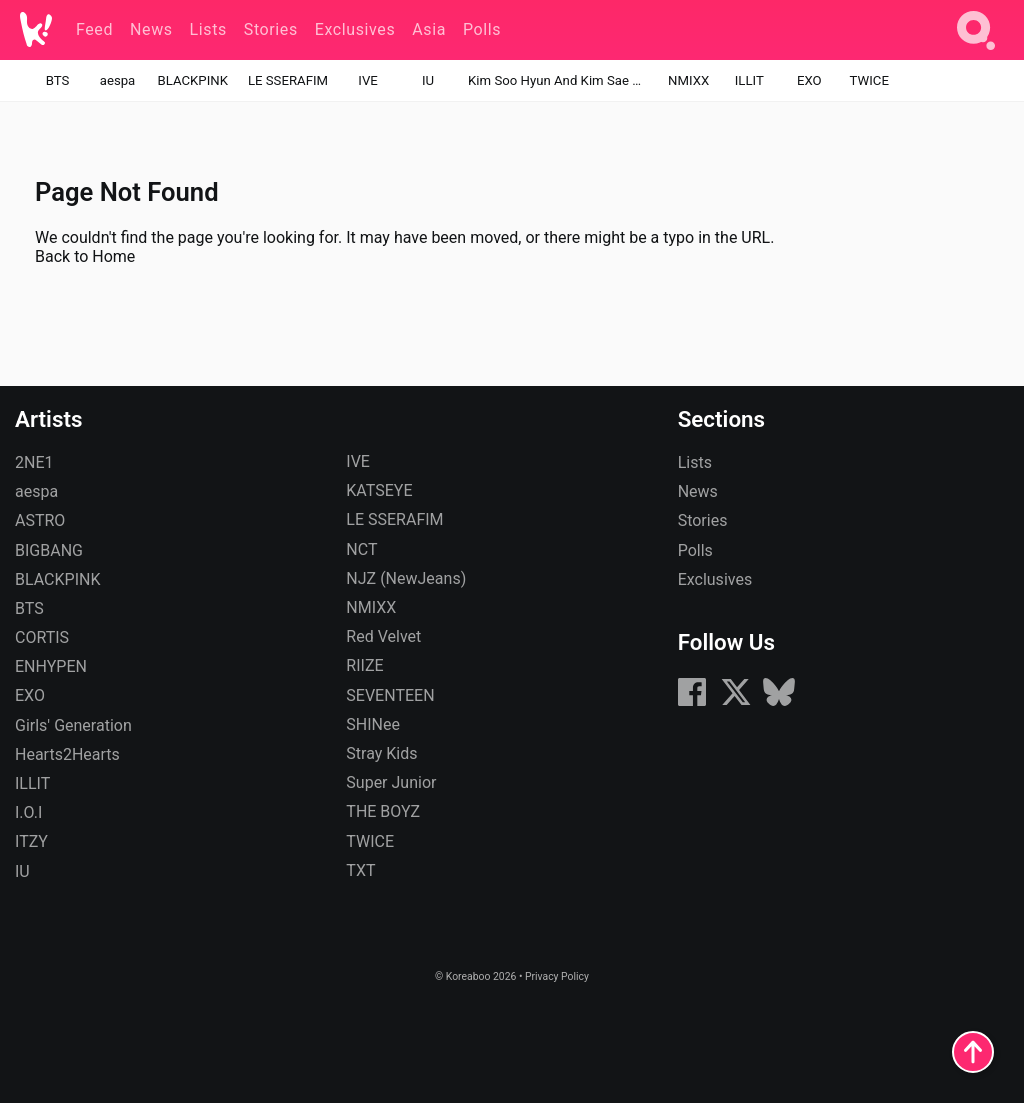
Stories (703, 520)
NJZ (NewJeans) (406, 578)
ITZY (31, 841)
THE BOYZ (383, 811)
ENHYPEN (51, 666)
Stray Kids (381, 753)
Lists (695, 462)
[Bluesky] (779, 702)
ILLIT (749, 80)
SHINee (373, 724)
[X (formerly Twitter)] (736, 702)
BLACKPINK (193, 80)
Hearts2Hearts (67, 754)
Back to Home (85, 256)
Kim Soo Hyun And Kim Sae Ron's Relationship (558, 80)
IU (428, 80)
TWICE (869, 80)
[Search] (976, 53)
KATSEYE (379, 490)
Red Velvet (383, 636)
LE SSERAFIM (288, 80)
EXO (809, 80)
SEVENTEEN (390, 695)
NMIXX (688, 80)
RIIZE (364, 665)
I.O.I (28, 812)
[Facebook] (692, 702)
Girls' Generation (73, 725)
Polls (695, 550)
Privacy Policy (557, 976)
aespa (118, 80)
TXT (360, 870)
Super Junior (391, 782)
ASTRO (40, 520)
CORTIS (42, 637)
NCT (361, 549)
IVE (367, 80)
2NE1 (34, 462)
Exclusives (715, 579)
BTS (58, 80)
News (698, 491)
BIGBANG (49, 550)
